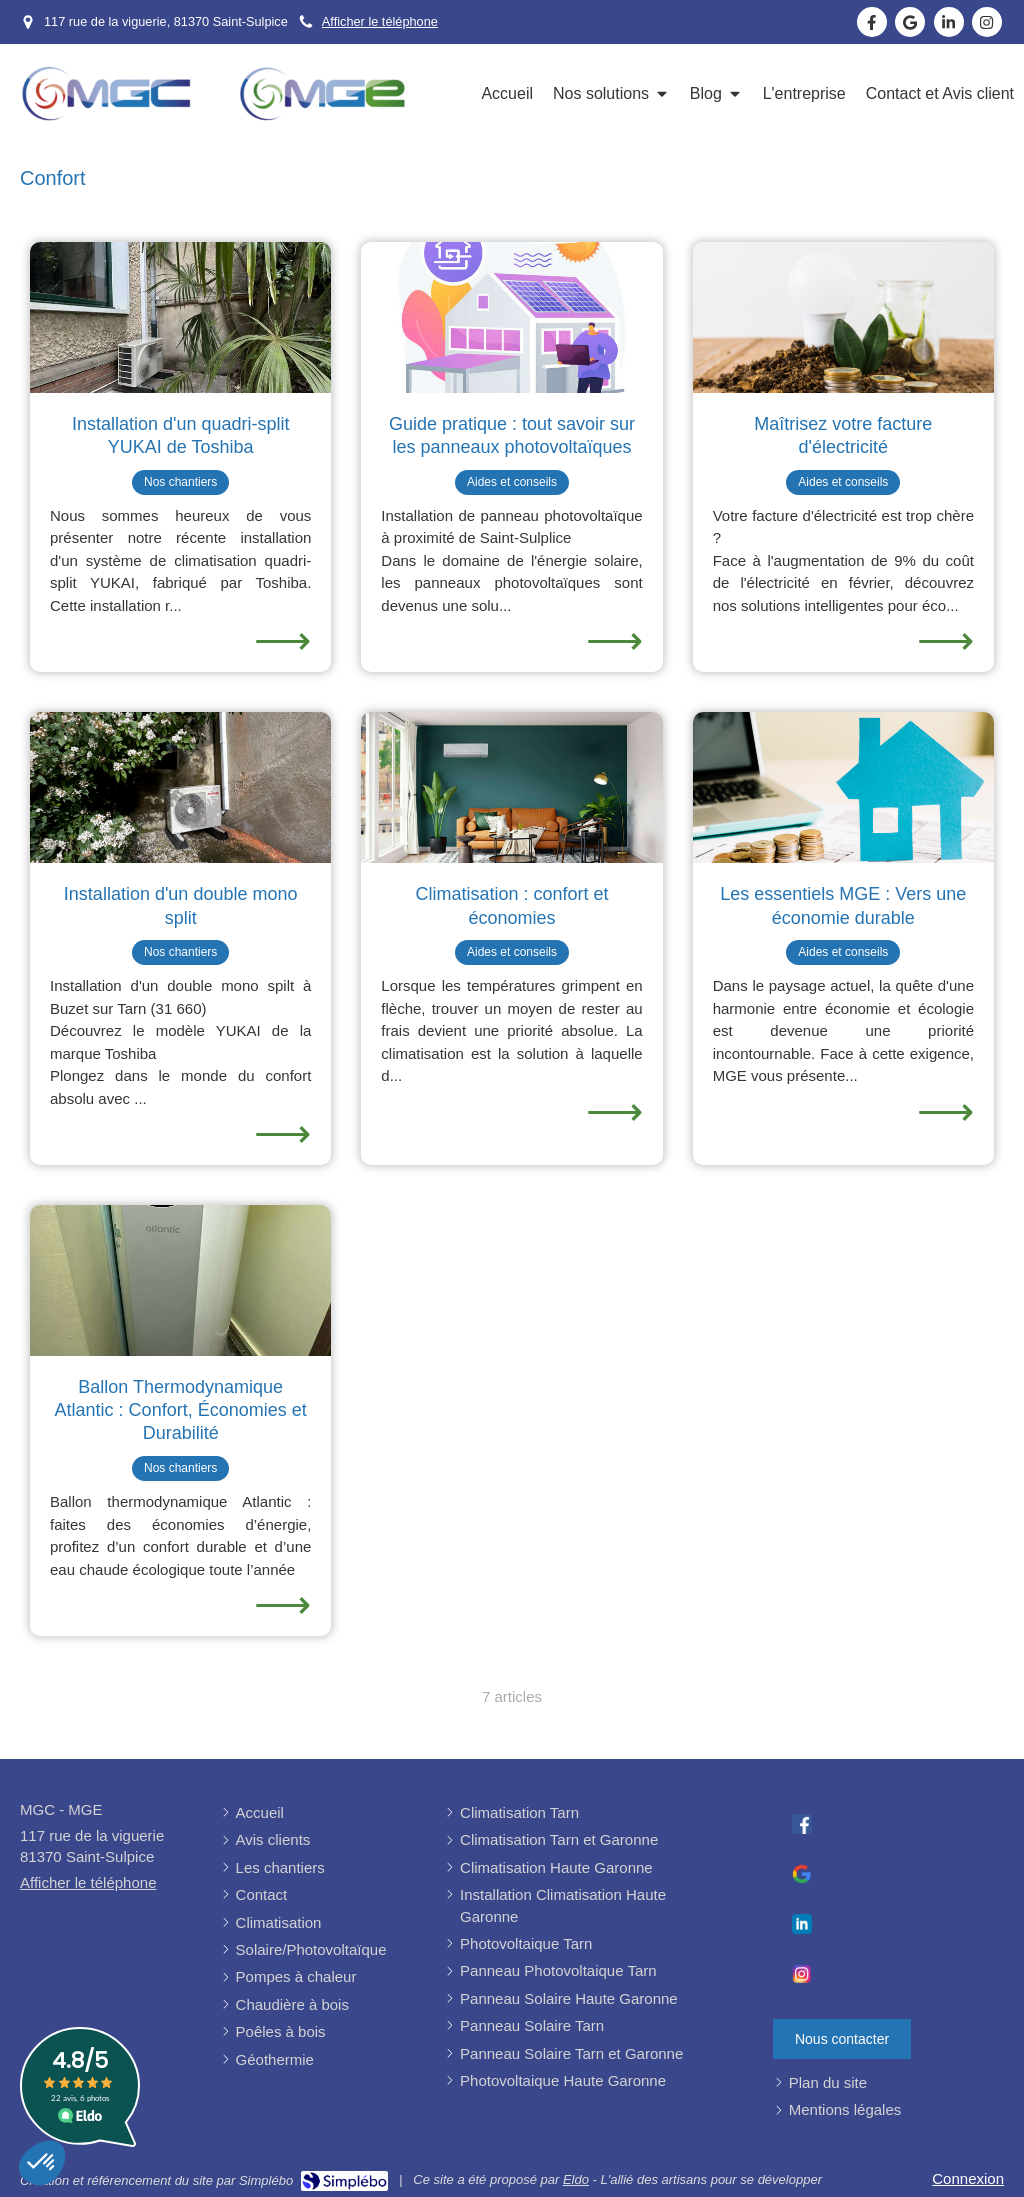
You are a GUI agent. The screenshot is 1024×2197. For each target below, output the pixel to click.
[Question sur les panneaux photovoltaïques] (511, 317)
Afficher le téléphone (380, 21)
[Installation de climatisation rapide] (180, 787)
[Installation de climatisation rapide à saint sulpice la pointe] (180, 317)
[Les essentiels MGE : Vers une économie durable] (843, 787)
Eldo (576, 2179)
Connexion (968, 2178)
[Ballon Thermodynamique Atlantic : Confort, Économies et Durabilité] (180, 1280)
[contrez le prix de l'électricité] (843, 317)
